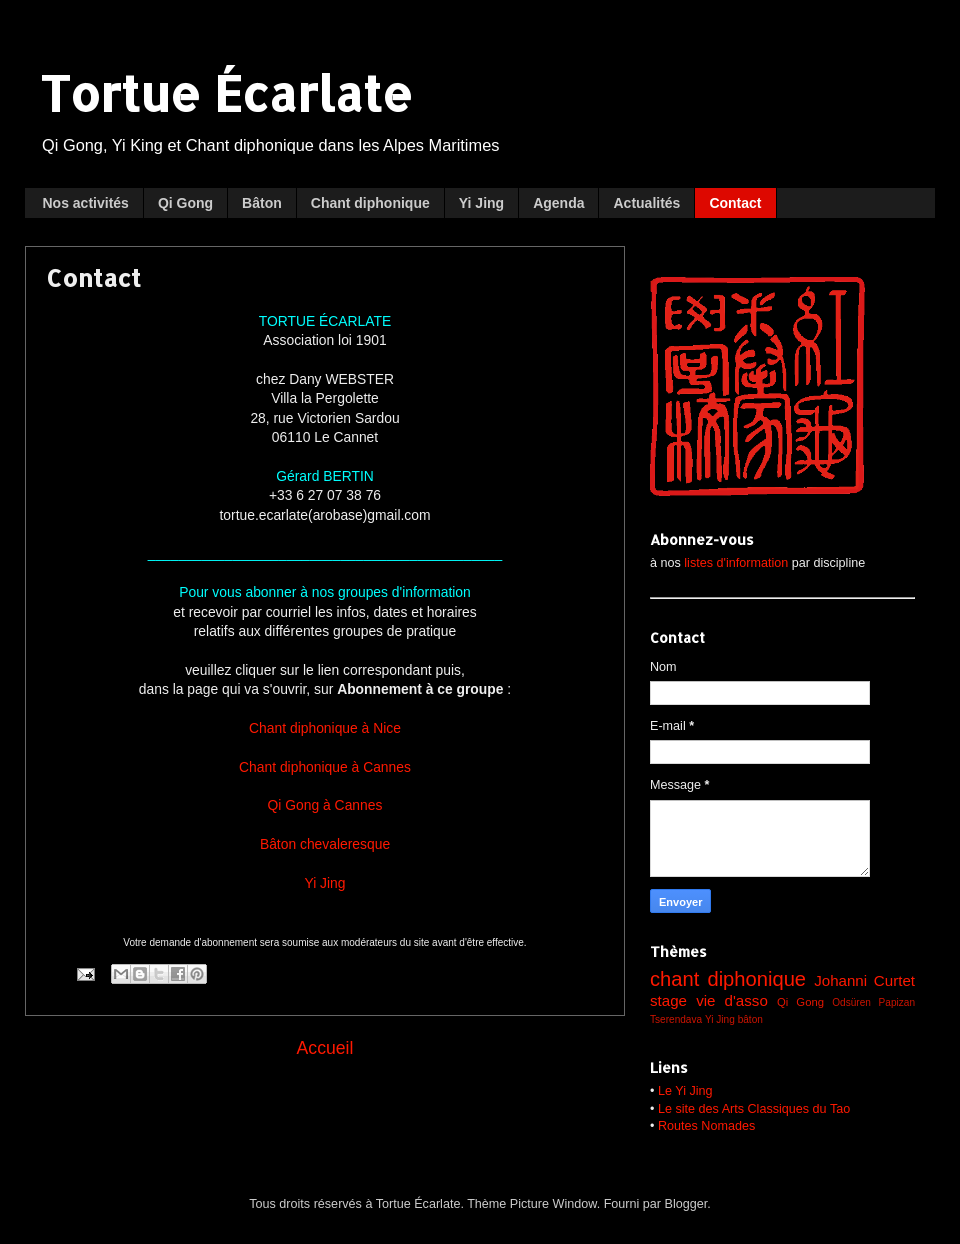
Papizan (897, 1002)
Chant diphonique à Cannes (325, 767)
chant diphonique (728, 979)
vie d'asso (732, 1000)
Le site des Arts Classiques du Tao (754, 1109)
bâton (750, 1019)
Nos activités (86, 203)
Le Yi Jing (685, 1091)
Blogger (686, 1204)
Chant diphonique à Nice (325, 728)
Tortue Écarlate (226, 93)
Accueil (325, 1048)
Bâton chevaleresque (325, 844)
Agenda (558, 203)
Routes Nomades (706, 1126)
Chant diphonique (370, 203)
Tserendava (676, 1019)
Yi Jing (481, 203)
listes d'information (736, 563)
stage (668, 1000)
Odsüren (851, 1002)
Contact (735, 203)
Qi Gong (185, 203)
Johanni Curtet (864, 980)
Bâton (262, 203)
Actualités (646, 203)
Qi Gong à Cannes (325, 805)
